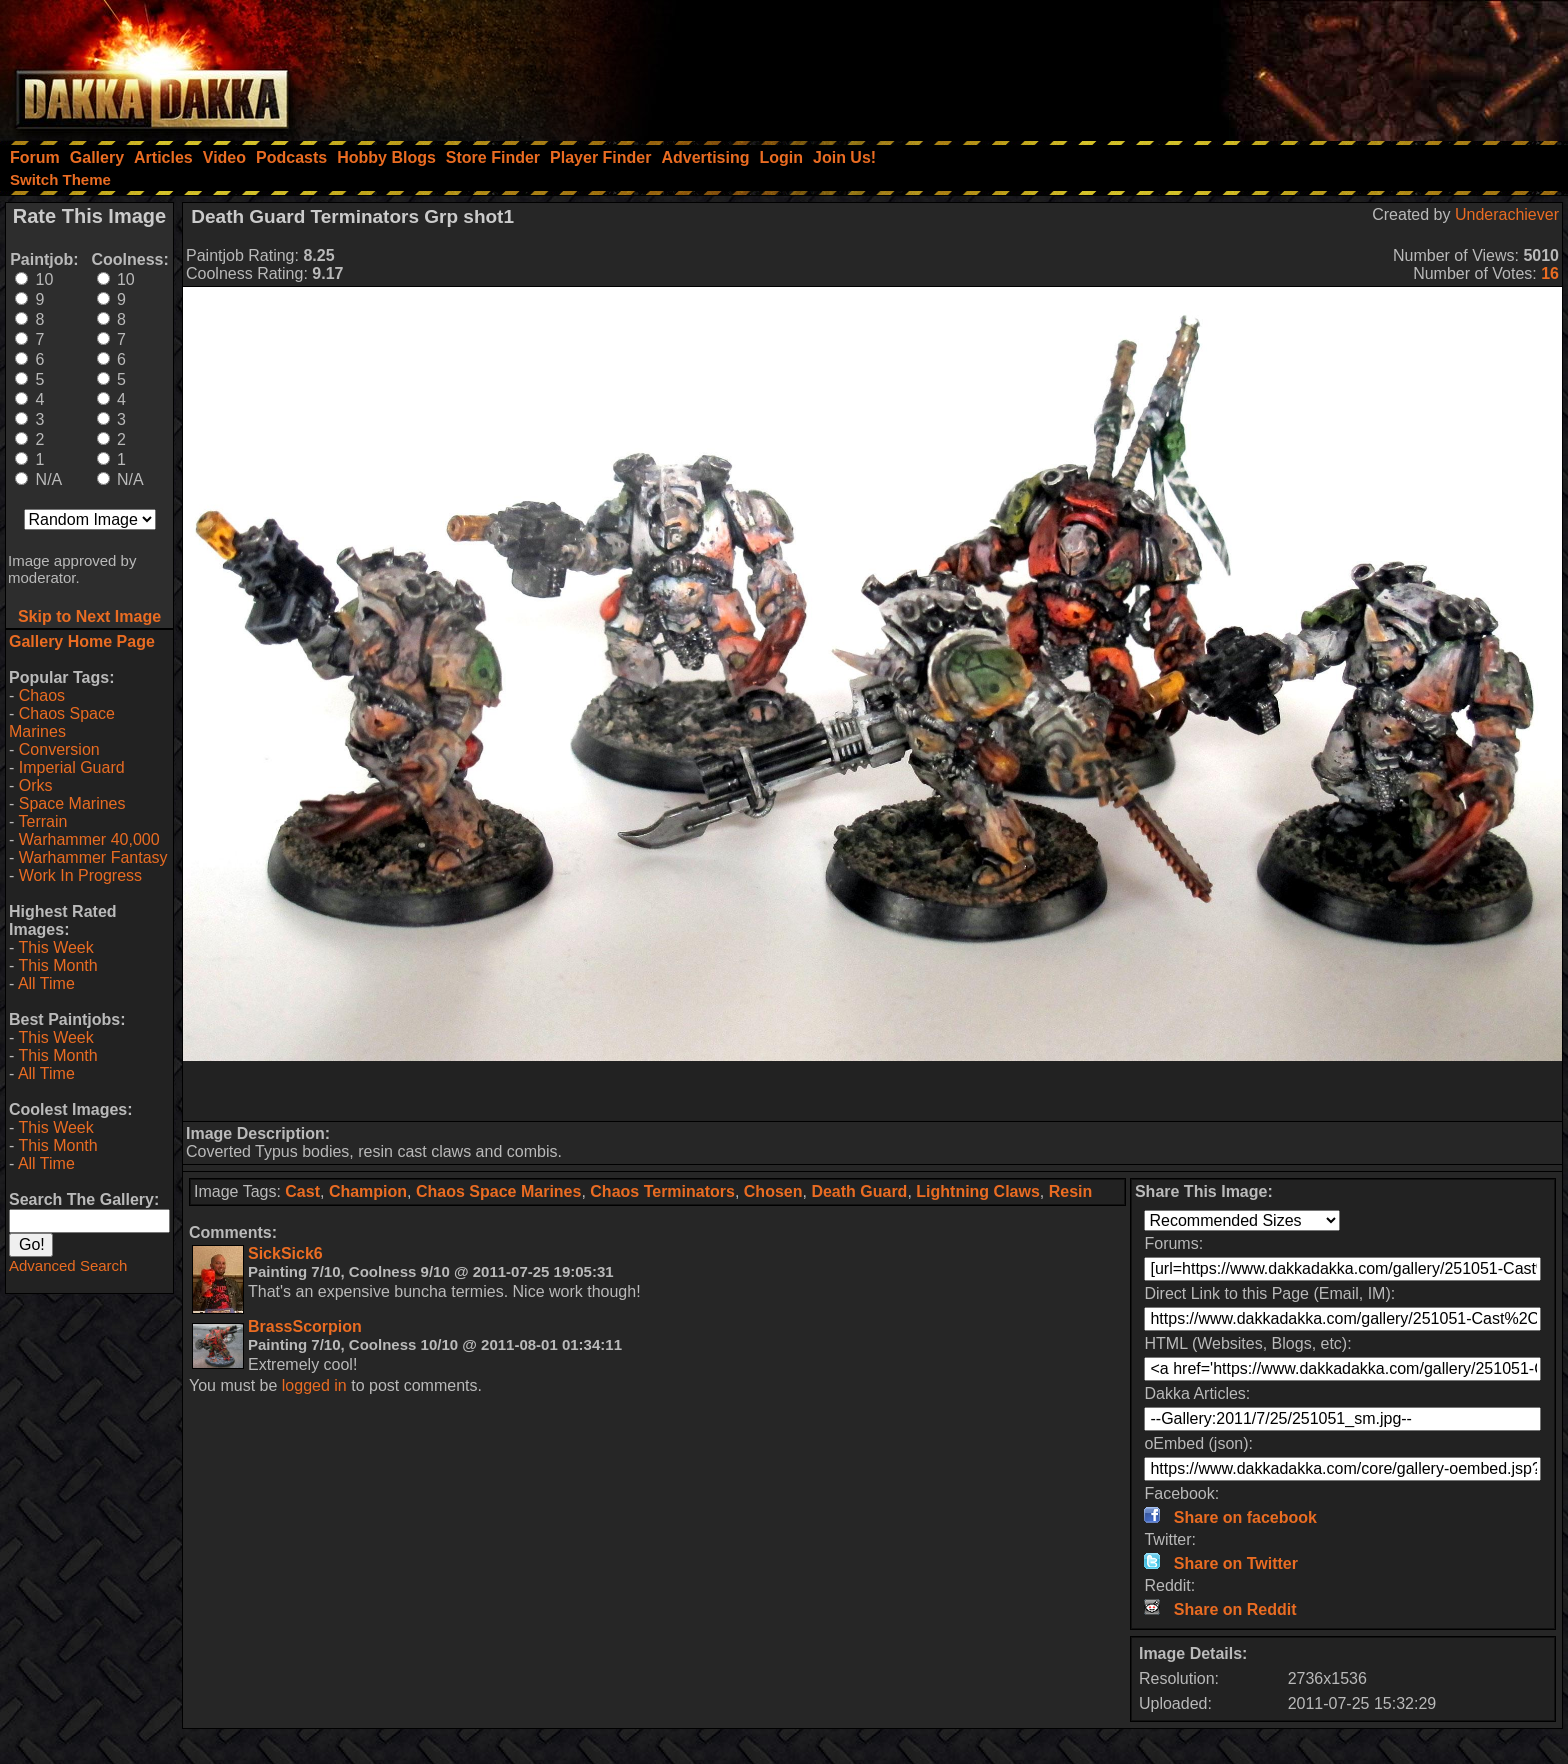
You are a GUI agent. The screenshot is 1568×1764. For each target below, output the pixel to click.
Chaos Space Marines (62, 722)
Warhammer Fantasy (93, 857)
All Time (46, 983)
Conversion (59, 749)
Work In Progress (80, 875)
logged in (314, 1385)
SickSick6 (285, 1253)
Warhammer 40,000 (89, 839)
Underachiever (1507, 214)
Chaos (42, 695)
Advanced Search (68, 1265)
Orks (36, 785)
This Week (55, 947)
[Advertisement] (1299, 65)
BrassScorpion (305, 1326)
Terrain (42, 821)
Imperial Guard (72, 767)
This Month (57, 965)
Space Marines (72, 803)
